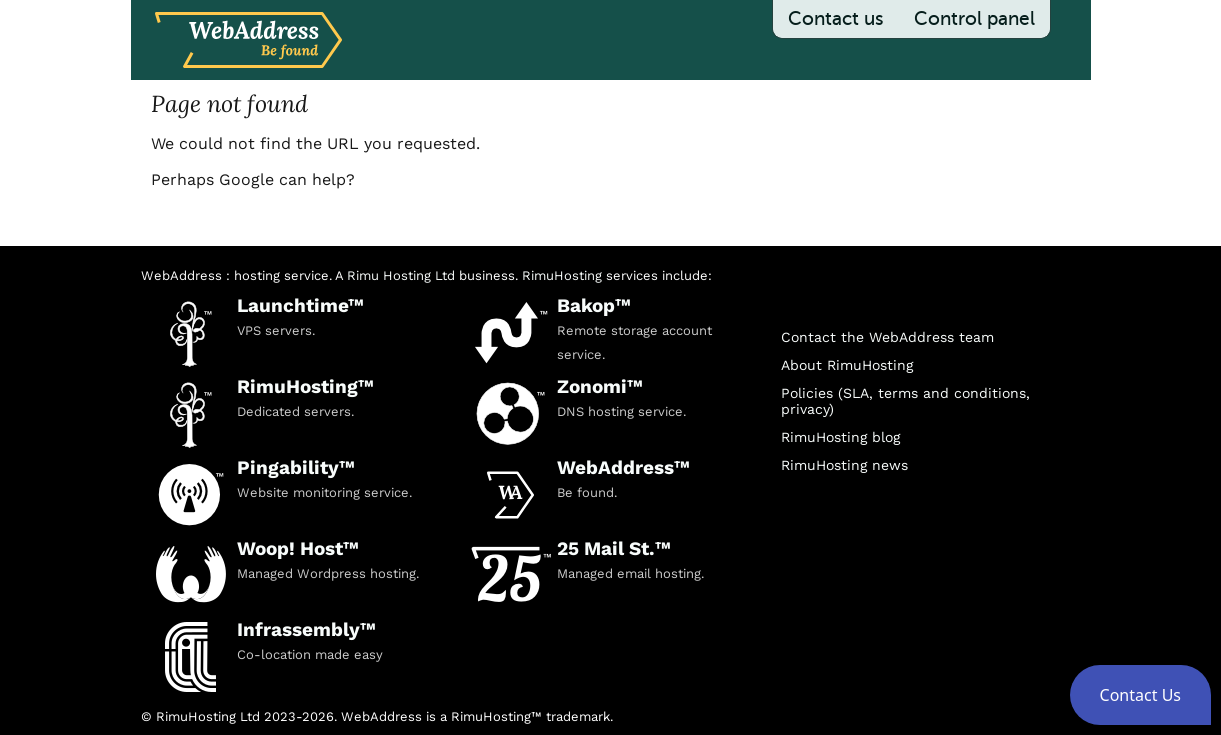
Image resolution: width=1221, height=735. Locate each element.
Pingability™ (296, 467)
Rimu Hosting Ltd (401, 275)
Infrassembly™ (306, 629)
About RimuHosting (847, 365)
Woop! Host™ (298, 548)
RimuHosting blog (840, 437)
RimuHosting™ (305, 386)
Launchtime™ (300, 305)
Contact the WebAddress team (887, 337)
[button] (1140, 695)
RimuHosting (562, 275)
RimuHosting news (844, 465)
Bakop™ (594, 305)
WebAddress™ (623, 467)
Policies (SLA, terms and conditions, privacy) (905, 401)
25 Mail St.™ (614, 548)
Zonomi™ (600, 386)
